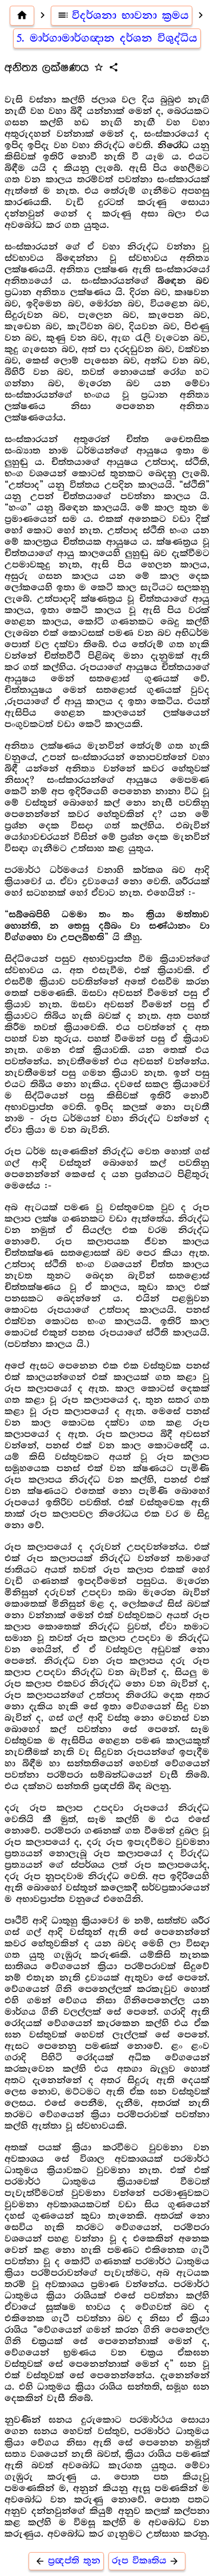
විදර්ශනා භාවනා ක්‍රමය (121, 15)
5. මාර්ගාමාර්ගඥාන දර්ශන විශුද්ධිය (107, 38)
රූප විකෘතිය (147, 2560)
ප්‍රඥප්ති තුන (66, 2560)
